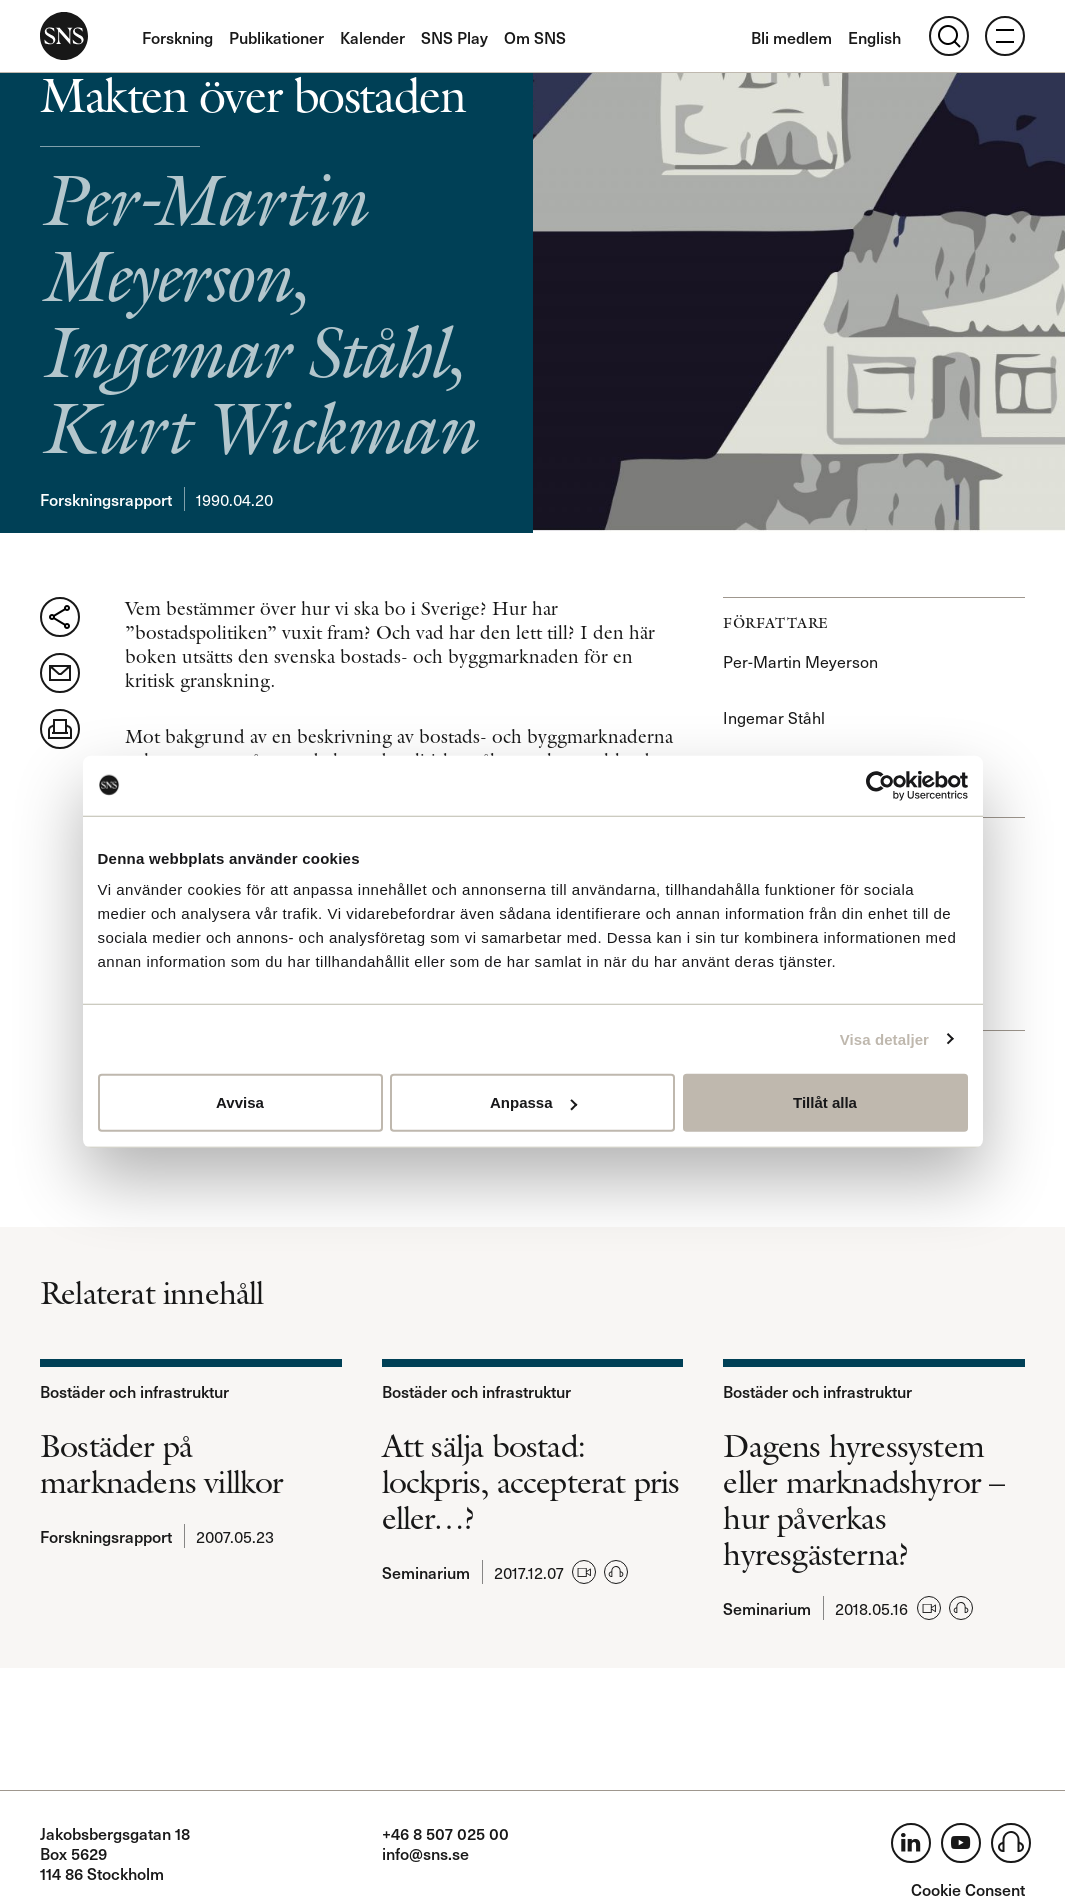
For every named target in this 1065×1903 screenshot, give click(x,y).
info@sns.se (425, 1853)
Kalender (372, 37)
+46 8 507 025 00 (445, 1833)
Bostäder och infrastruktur (134, 1391)
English (874, 37)
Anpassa (533, 1102)
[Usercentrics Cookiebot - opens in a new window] (880, 785)
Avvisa (240, 1102)
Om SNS (535, 37)
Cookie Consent (968, 1889)
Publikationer (276, 37)
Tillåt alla (825, 1102)
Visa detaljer (884, 1038)
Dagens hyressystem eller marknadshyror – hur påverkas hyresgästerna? (863, 1500)
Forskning (177, 37)
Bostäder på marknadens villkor (162, 1464)
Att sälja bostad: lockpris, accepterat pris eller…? (531, 1482)
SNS (64, 36)
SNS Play (454, 37)
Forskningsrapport (106, 499)
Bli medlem (791, 37)
